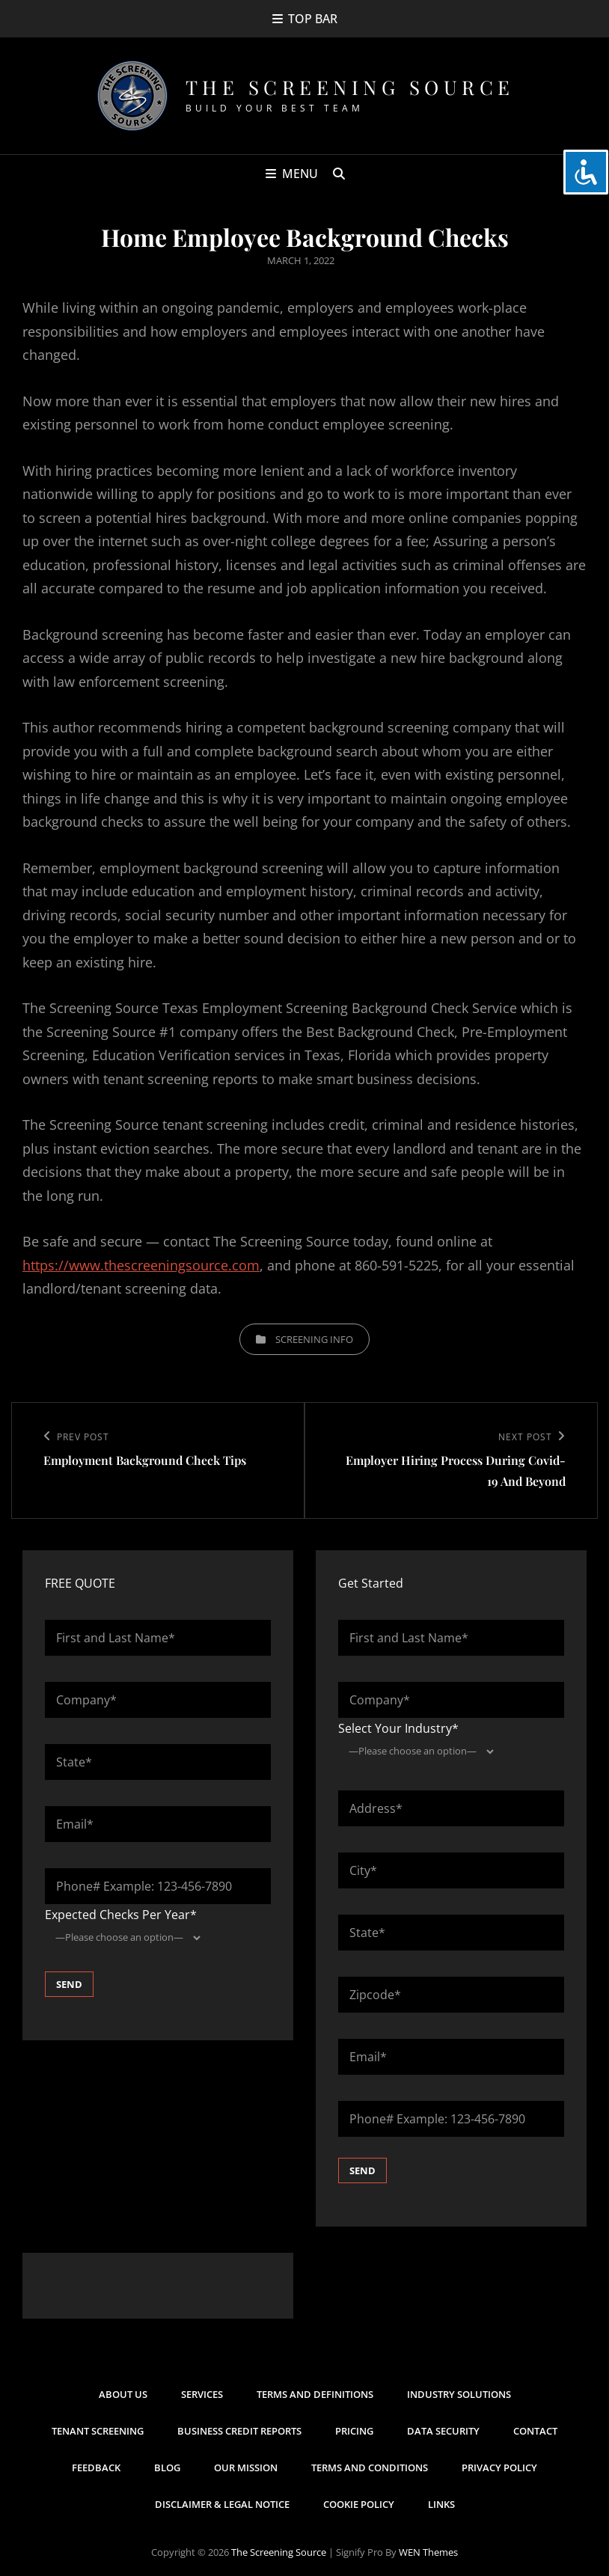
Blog (167, 2467)
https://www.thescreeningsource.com (141, 1265)
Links (441, 2504)
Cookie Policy (358, 2504)
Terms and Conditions (369, 2467)
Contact (535, 2431)
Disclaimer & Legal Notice (222, 2504)
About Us (123, 2394)
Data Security (443, 2431)
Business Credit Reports (239, 2431)
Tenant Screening (98, 2431)
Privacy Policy (499, 2467)
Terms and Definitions (315, 2394)
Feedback (96, 2467)
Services (202, 2394)
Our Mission (246, 2467)
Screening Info (314, 1339)
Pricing (354, 2431)
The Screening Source (350, 87)
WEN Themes (428, 2552)
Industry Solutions (459, 2394)
